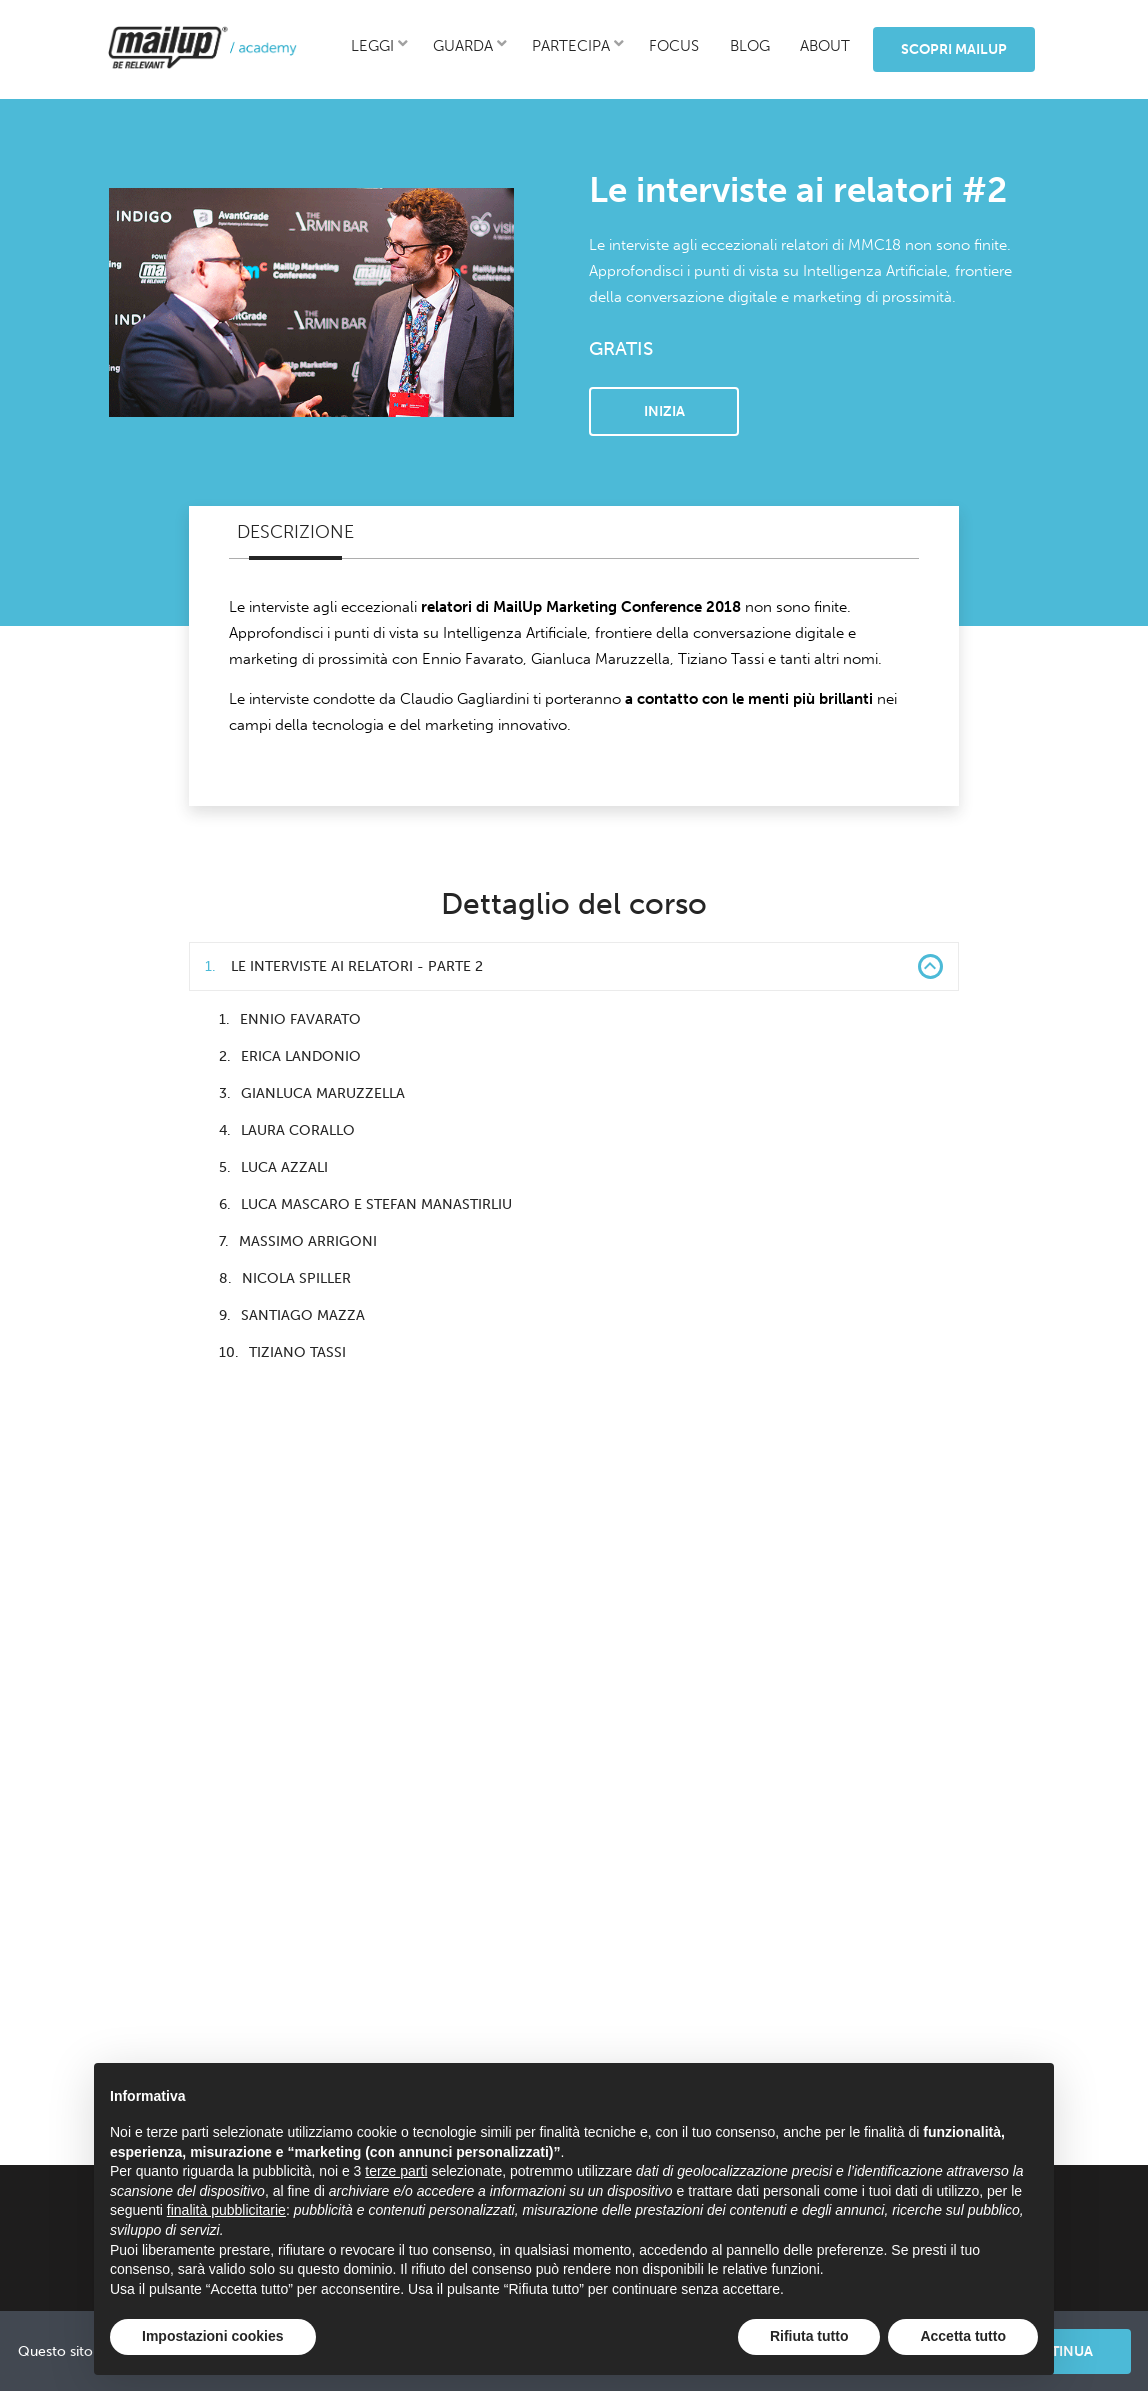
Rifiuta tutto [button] (809, 2336)
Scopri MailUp (954, 49)
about (825, 46)
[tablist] (574, 532)
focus (674, 46)
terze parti (396, 2171)
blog (750, 46)
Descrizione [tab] (295, 532)
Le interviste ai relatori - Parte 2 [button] (574, 966)
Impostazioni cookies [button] (213, 2336)
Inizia (664, 411)
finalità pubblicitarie (226, 2210)
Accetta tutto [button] (963, 2336)
